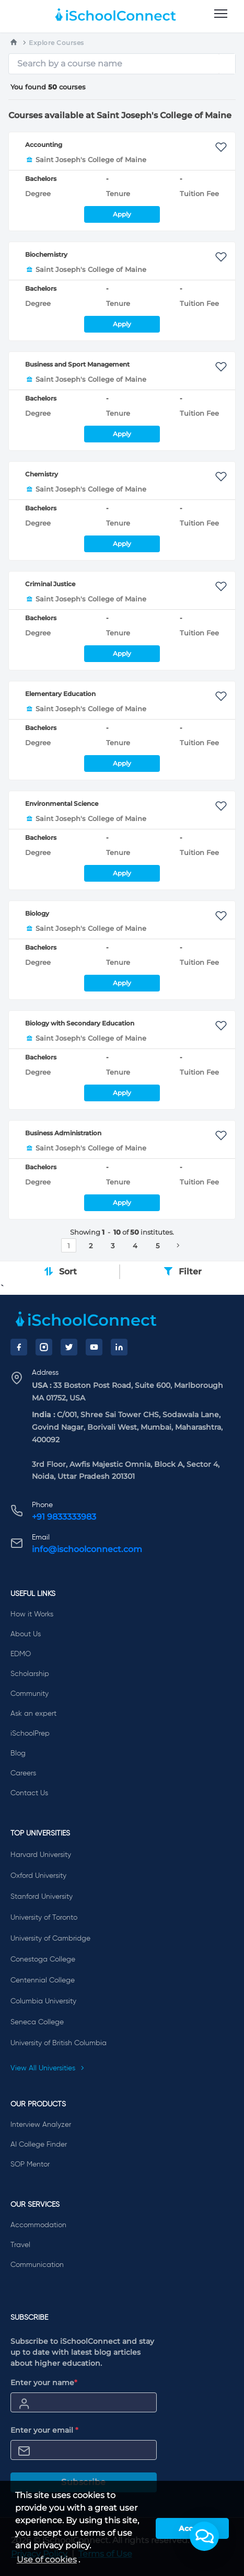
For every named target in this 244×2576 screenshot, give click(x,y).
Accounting (43, 145)
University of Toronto (43, 1917)
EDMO (20, 1654)
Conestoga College (42, 1959)
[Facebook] (18, 1347)
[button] (204, 2536)
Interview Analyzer (40, 2124)
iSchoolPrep (30, 1733)
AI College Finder (38, 2144)
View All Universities (47, 2068)
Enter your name (43, 2382)
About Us (25, 1634)
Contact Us (29, 1793)
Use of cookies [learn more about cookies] (47, 2559)
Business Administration (63, 1133)
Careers (23, 1773)
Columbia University (43, 2001)
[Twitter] (69, 1347)
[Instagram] (44, 1347)
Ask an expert (33, 1713)
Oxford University (38, 1875)
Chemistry (41, 474)
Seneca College (37, 2022)
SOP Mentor (30, 2164)
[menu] (220, 14)
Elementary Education (60, 694)
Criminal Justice (50, 584)
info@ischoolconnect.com (87, 1549)
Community (29, 1693)
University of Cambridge (50, 1938)
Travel (20, 2245)
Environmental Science (61, 803)
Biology (37, 913)
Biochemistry (46, 254)
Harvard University (40, 1855)
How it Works (31, 1614)
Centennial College (42, 1980)
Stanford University (41, 1896)
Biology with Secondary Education (79, 1023)
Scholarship (29, 1674)
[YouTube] (94, 1347)
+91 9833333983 (64, 1517)
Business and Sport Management (77, 364)
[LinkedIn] (119, 1347)
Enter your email (44, 2430)
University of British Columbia (58, 2043)
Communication (37, 2265)
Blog (18, 1753)
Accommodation (38, 2225)
